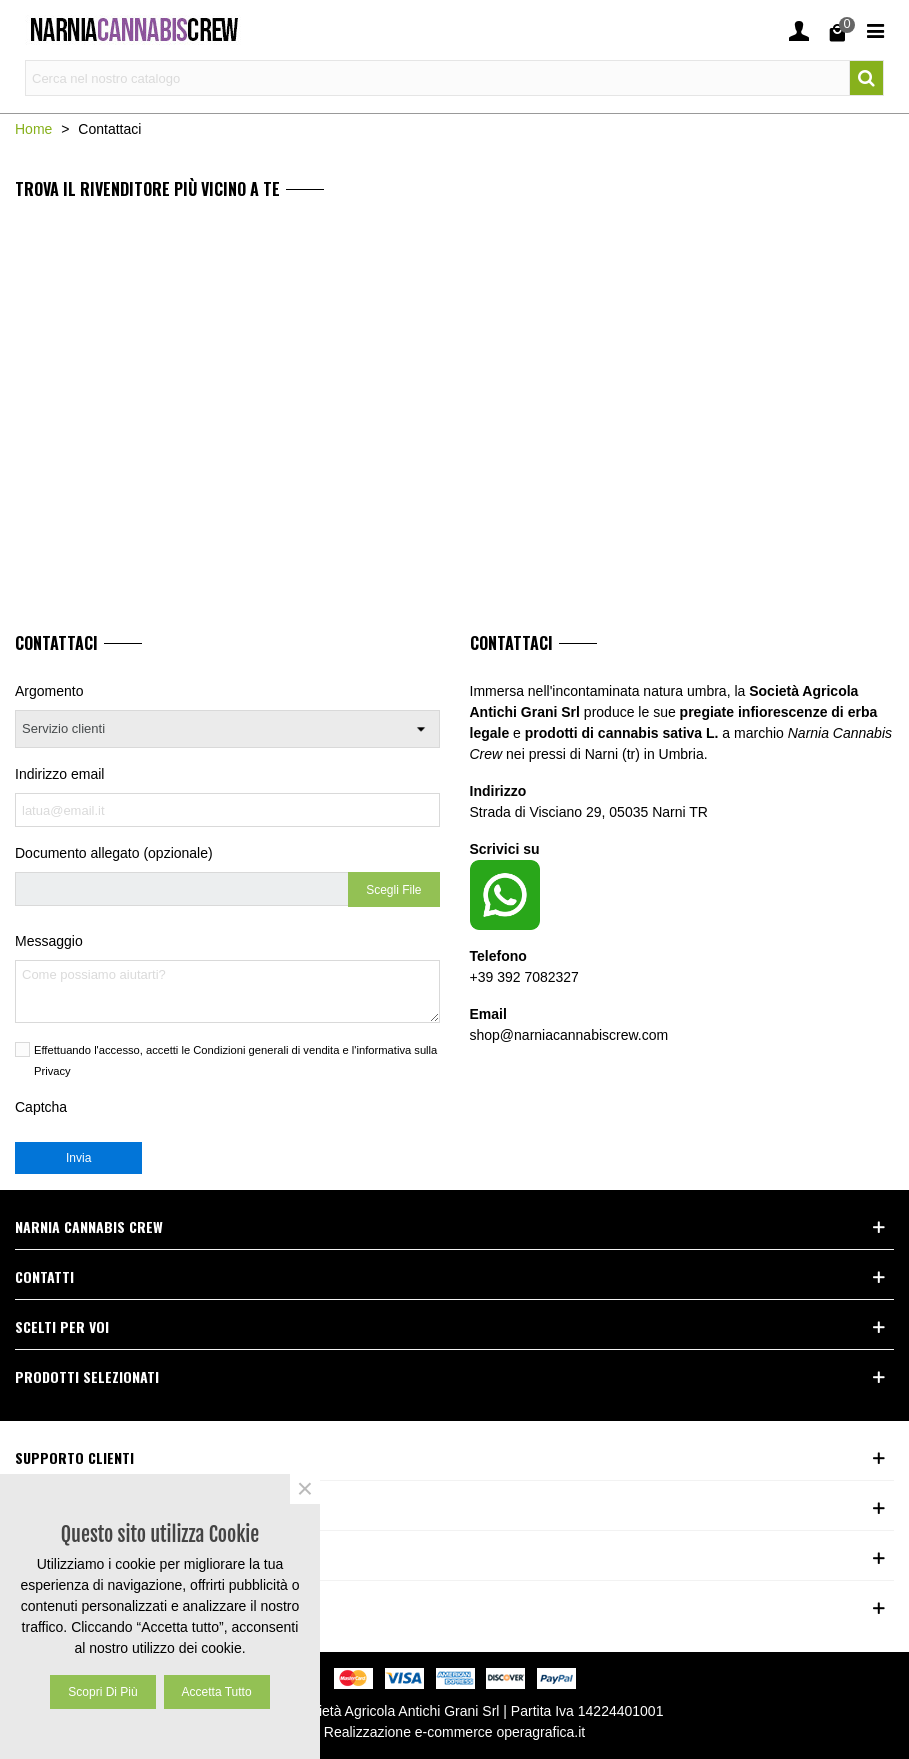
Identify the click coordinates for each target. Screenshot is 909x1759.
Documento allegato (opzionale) (114, 853)
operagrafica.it (541, 1732)
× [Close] (305, 1489)
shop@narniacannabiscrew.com (569, 1035)
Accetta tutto (217, 1692)
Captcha (41, 1107)
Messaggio (49, 941)
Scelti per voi (62, 1326)
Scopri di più (102, 1692)
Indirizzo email (59, 774)
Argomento (49, 691)
